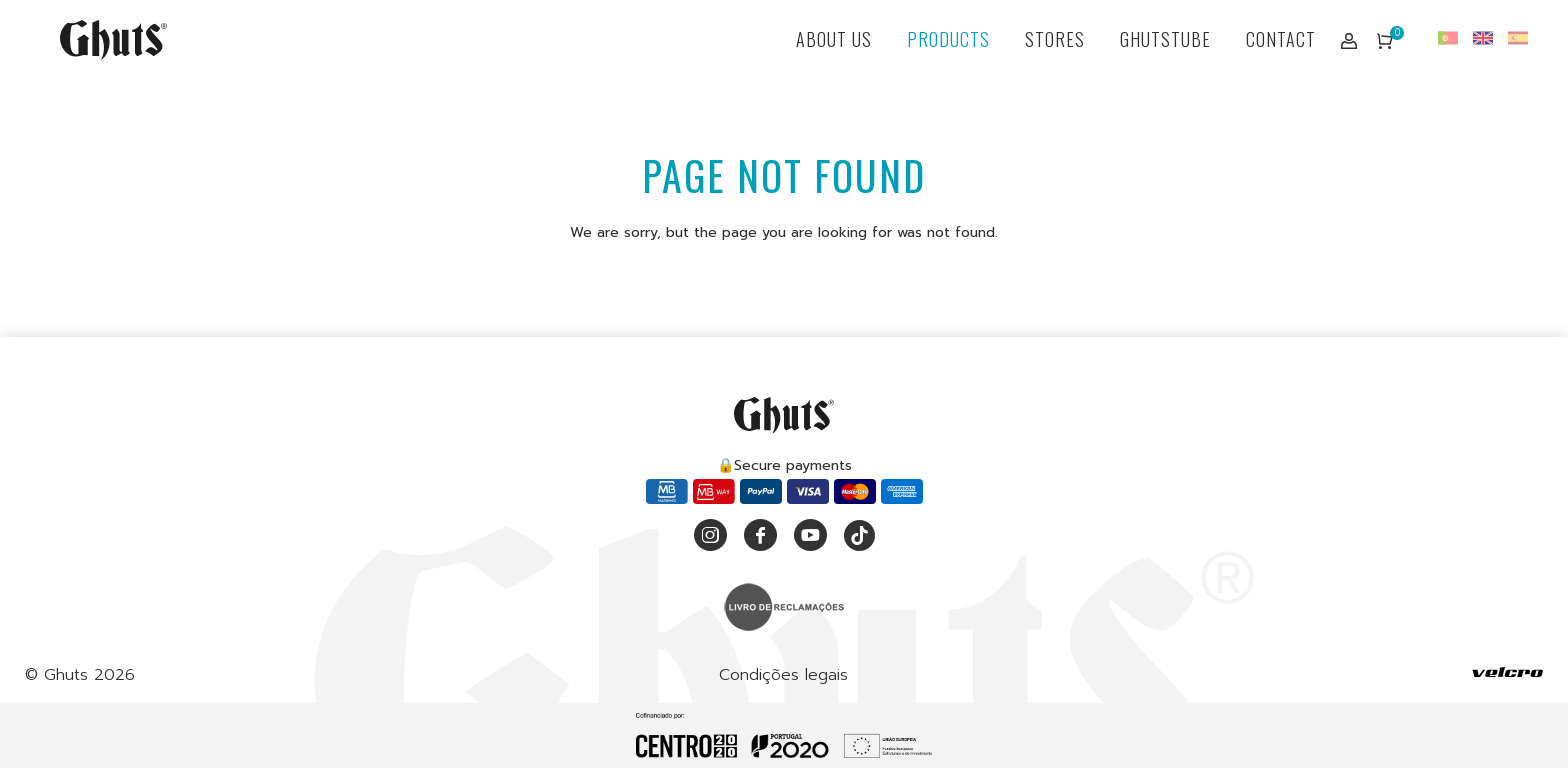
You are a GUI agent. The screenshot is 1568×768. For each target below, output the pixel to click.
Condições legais (783, 675)
